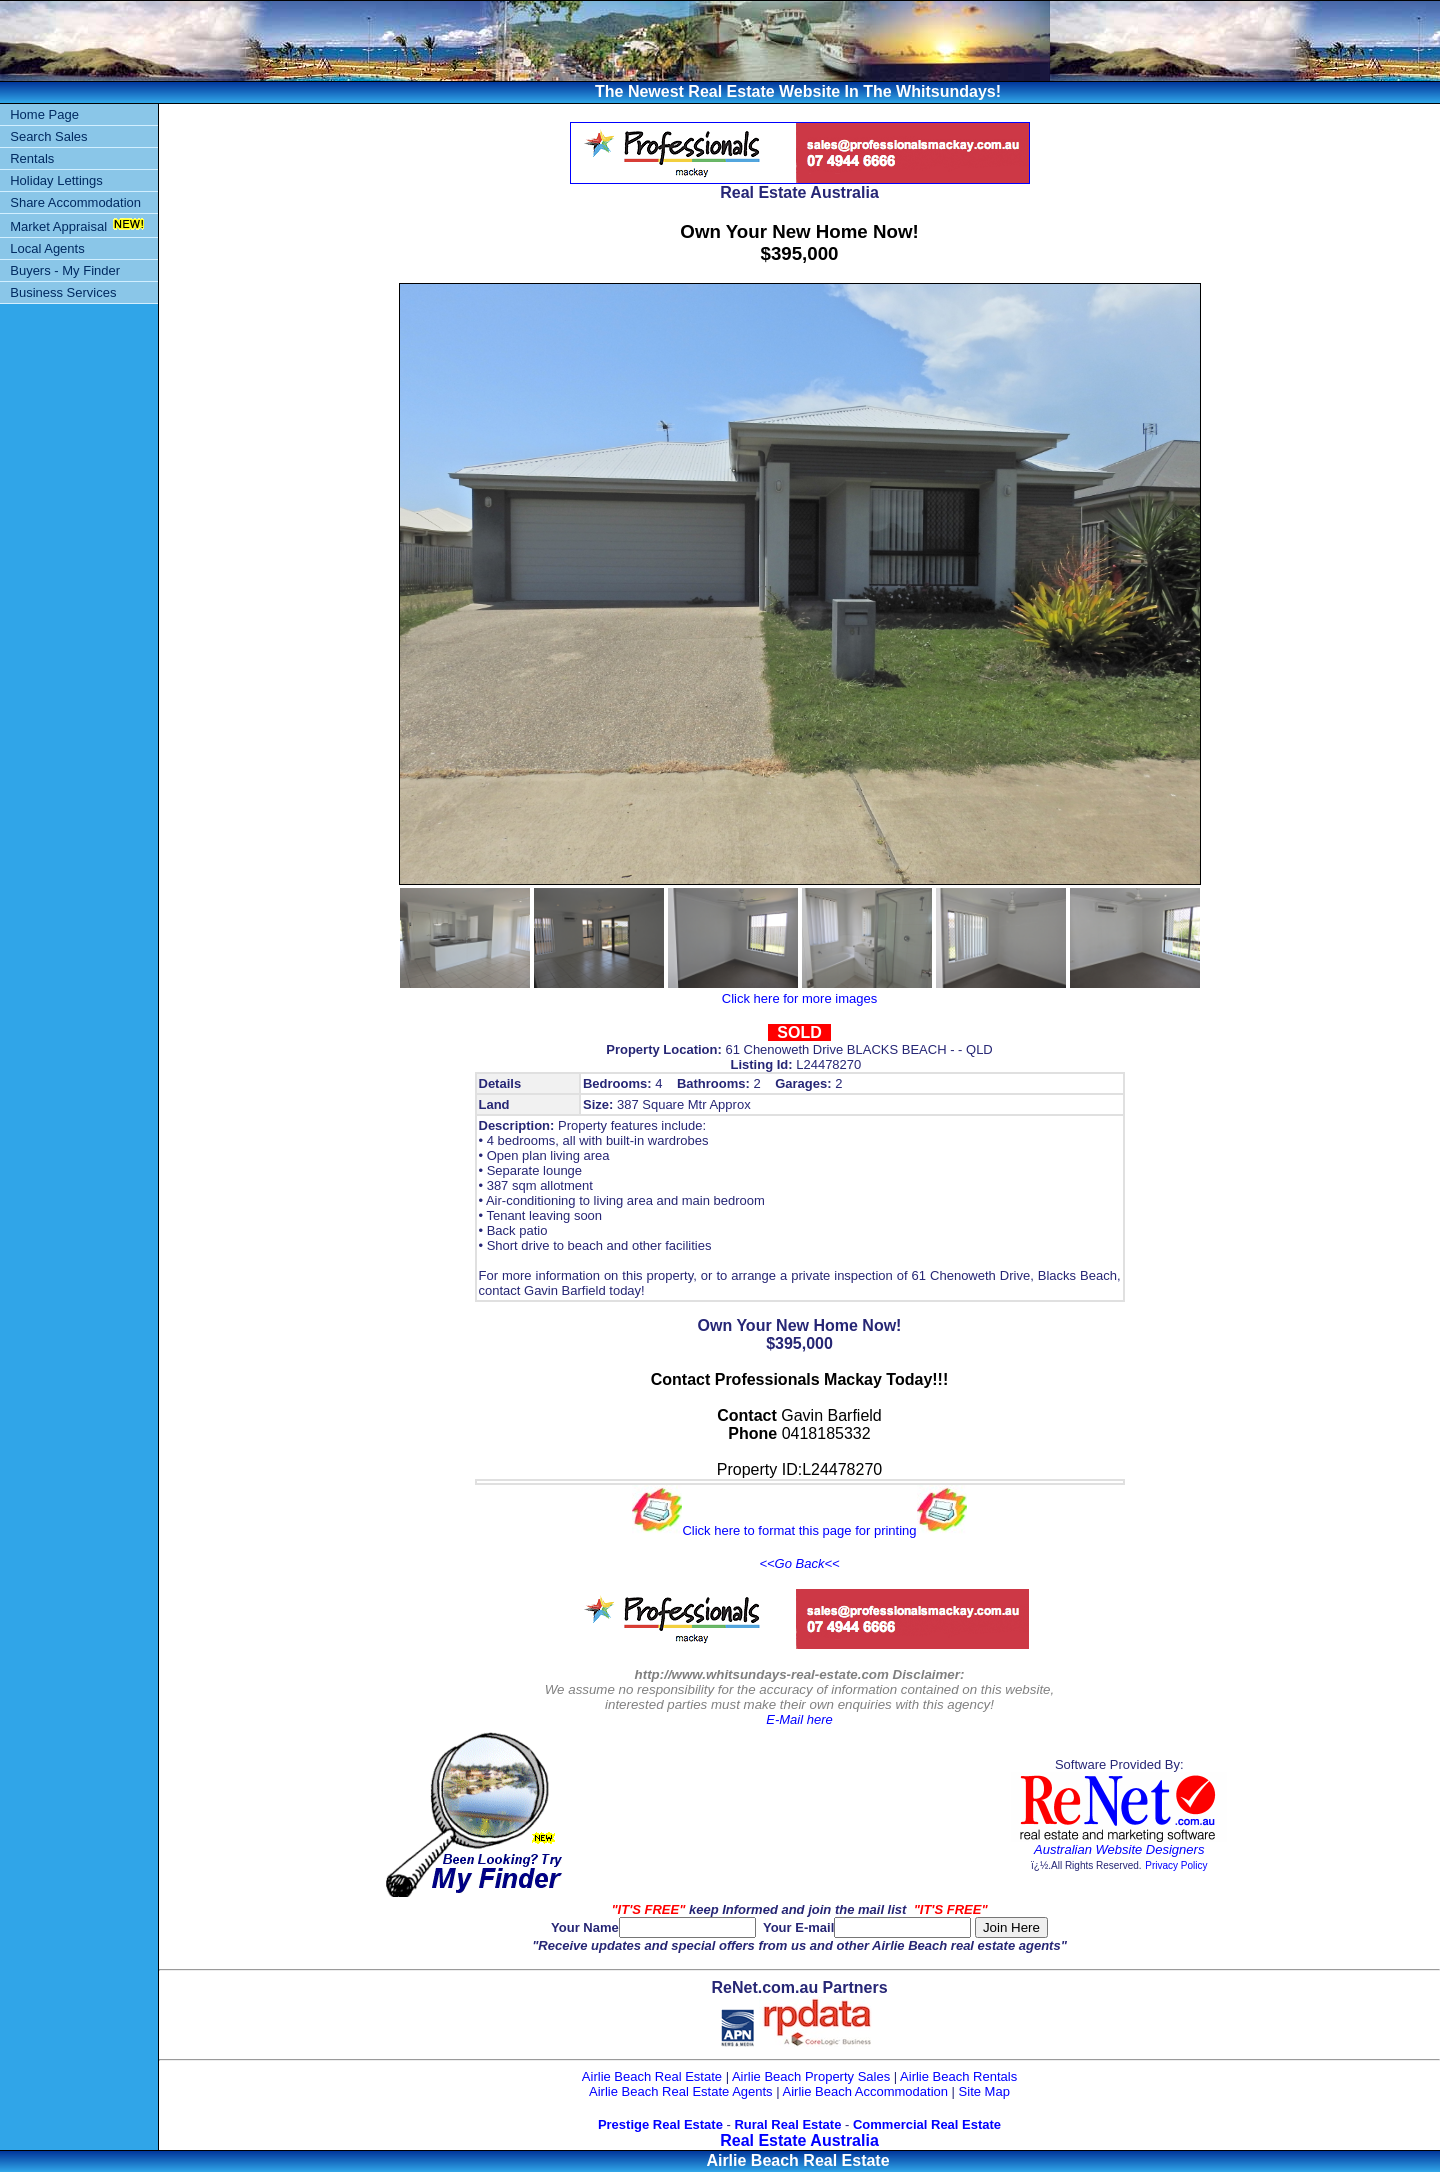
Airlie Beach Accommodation (865, 2091)
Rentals (32, 158)
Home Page (44, 114)
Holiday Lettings (56, 180)
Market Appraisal (58, 226)
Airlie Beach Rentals (958, 2076)
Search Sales (48, 136)
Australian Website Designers (1119, 1849)
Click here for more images (799, 998)
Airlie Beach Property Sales (811, 2076)
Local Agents (47, 248)
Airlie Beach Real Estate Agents (681, 2091)
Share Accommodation (75, 202)
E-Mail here (799, 1719)
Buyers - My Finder (65, 270)
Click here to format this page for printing (799, 1530)
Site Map (984, 2091)
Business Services (63, 292)
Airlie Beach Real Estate (652, 2076)
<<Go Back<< (799, 1563)
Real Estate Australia (799, 2140)
